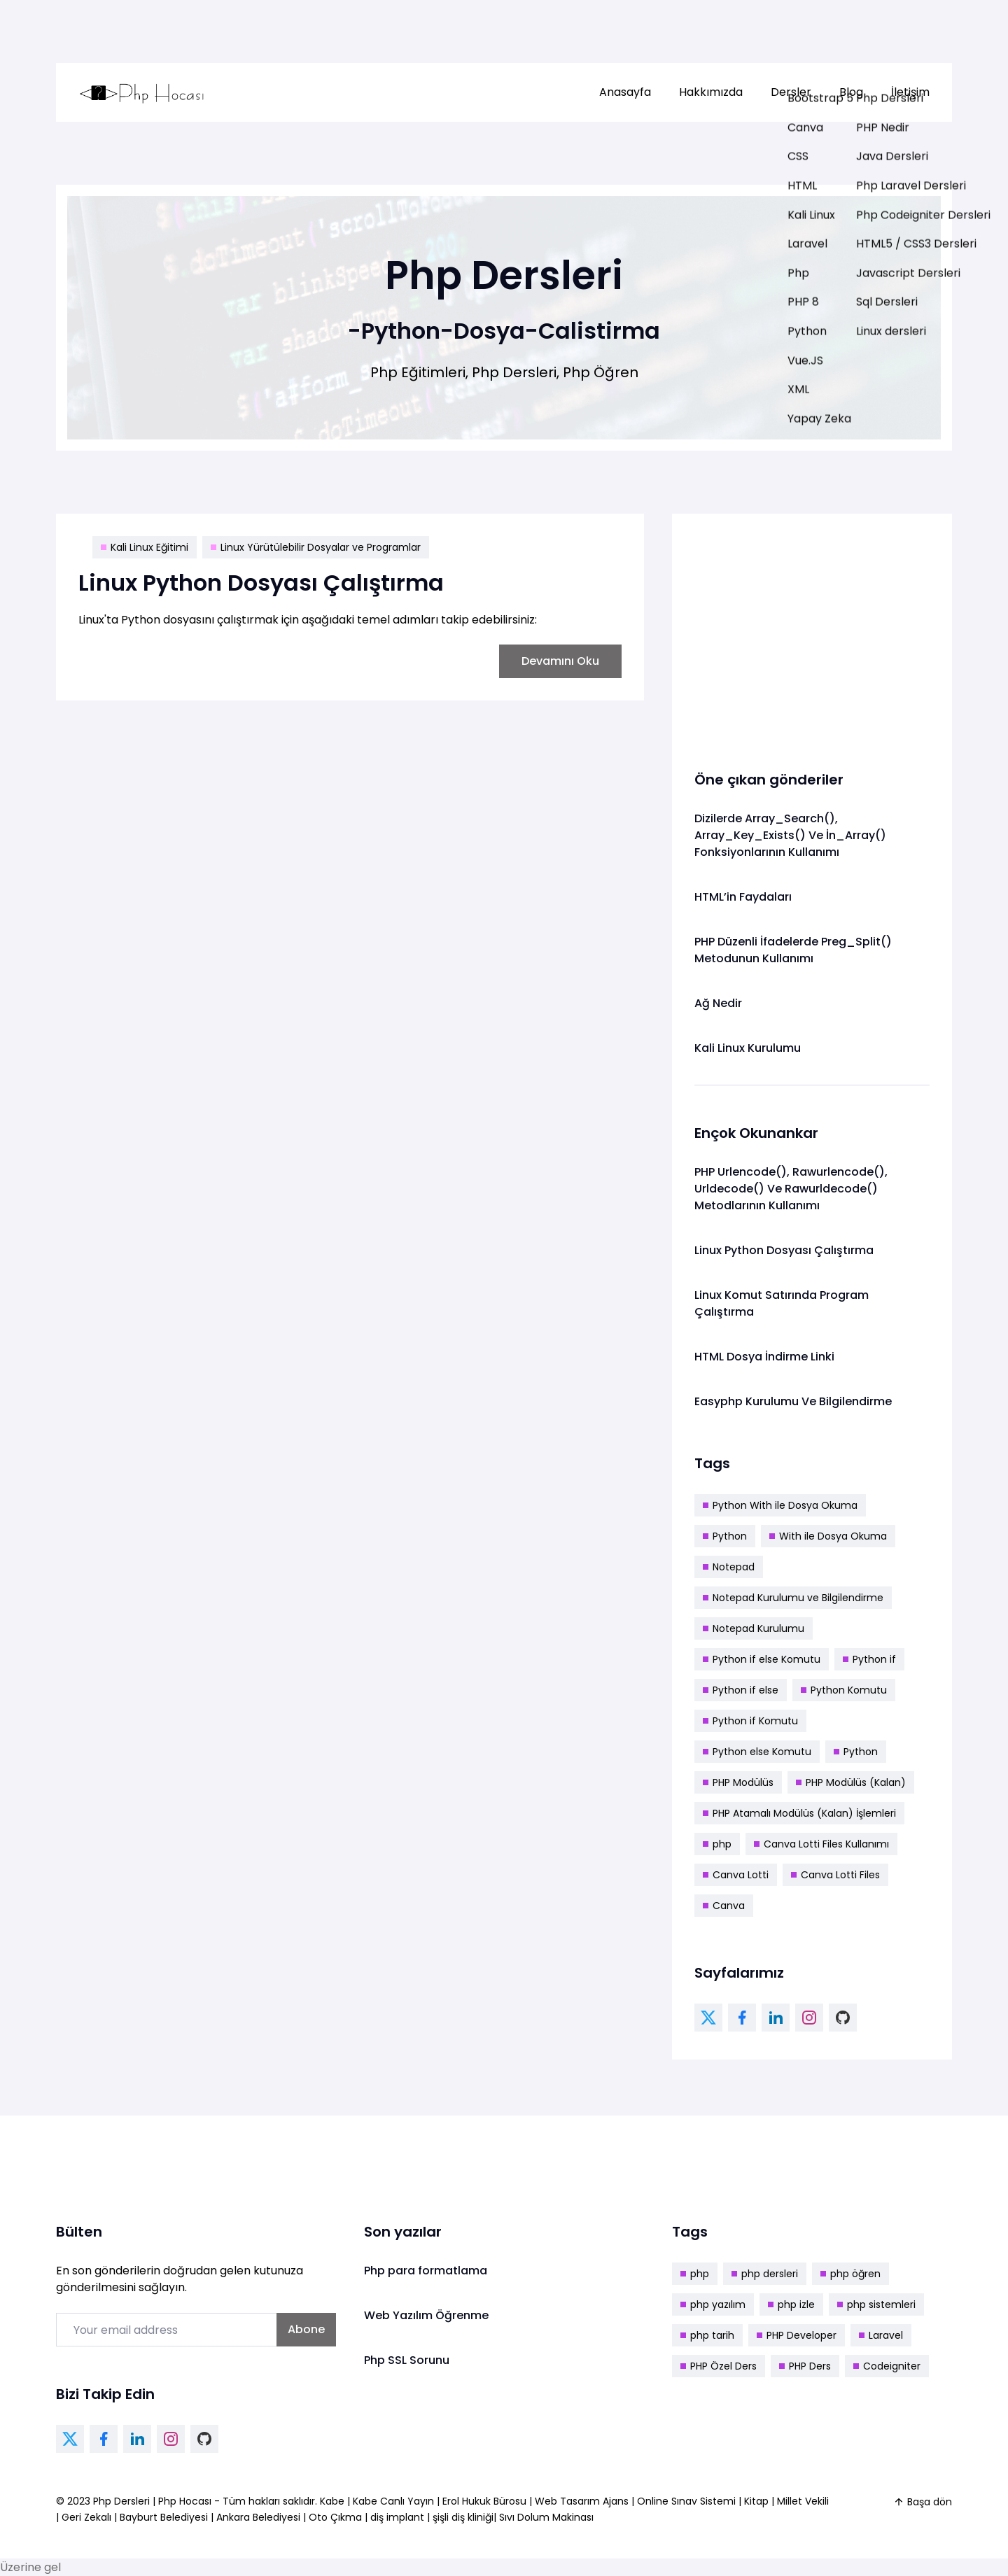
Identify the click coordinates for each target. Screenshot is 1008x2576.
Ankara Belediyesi (258, 2517)
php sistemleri (876, 2304)
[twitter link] (708, 2018)
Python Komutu (844, 1690)
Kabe (333, 2501)
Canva (724, 1906)
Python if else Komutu (761, 1659)
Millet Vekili (803, 2501)
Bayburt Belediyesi (164, 2517)
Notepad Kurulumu (753, 1628)
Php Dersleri (123, 2501)
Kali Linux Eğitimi (144, 547)
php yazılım (713, 2304)
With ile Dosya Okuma (828, 1536)
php (717, 1844)
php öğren (850, 2274)
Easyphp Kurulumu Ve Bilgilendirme (793, 1401)
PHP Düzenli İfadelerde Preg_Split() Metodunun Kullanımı (793, 950)
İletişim (910, 92)
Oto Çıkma (335, 2517)
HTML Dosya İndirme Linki (764, 1357)
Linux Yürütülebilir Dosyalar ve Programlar (316, 547)
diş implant (397, 2517)
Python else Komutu (757, 1752)
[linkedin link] (776, 2018)
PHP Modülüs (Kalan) (851, 1782)
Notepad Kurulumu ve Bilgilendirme (793, 1598)
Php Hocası (186, 2501)
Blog (851, 92)
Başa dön (922, 2502)
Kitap (756, 2501)
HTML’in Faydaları (743, 897)
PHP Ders (805, 2366)
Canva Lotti (736, 1875)
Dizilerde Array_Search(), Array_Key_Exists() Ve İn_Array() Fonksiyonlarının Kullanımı (790, 835)
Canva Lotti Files (835, 1875)
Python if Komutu (750, 1721)
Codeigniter (886, 2366)
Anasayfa (625, 92)
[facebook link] (742, 2018)
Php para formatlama (425, 2270)
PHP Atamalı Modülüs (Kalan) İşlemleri (799, 1813)
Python (725, 1536)
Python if (869, 1659)
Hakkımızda (711, 92)
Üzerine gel (30, 2567)
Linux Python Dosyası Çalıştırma (261, 582)
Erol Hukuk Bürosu (485, 2501)
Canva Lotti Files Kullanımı (821, 1844)
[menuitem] (625, 92)
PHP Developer (796, 2335)
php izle (791, 2304)
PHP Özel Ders (718, 2366)
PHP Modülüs (738, 1782)
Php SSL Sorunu (406, 2360)
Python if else (740, 1690)
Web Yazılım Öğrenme (426, 2315)
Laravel (881, 2335)
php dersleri (765, 2274)
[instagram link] (809, 2018)
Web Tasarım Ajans (583, 2501)
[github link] (843, 2018)
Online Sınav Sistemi (686, 2501)
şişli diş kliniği (463, 2517)
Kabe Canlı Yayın (395, 2501)
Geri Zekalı (86, 2517)
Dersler (791, 92)
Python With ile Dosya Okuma (780, 1505)
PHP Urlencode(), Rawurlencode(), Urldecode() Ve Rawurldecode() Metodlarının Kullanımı (791, 1188)
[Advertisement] (812, 634)
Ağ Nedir (718, 1003)
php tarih (707, 2335)
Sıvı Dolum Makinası (546, 2517)
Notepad (729, 1567)
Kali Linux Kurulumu (747, 1048)
